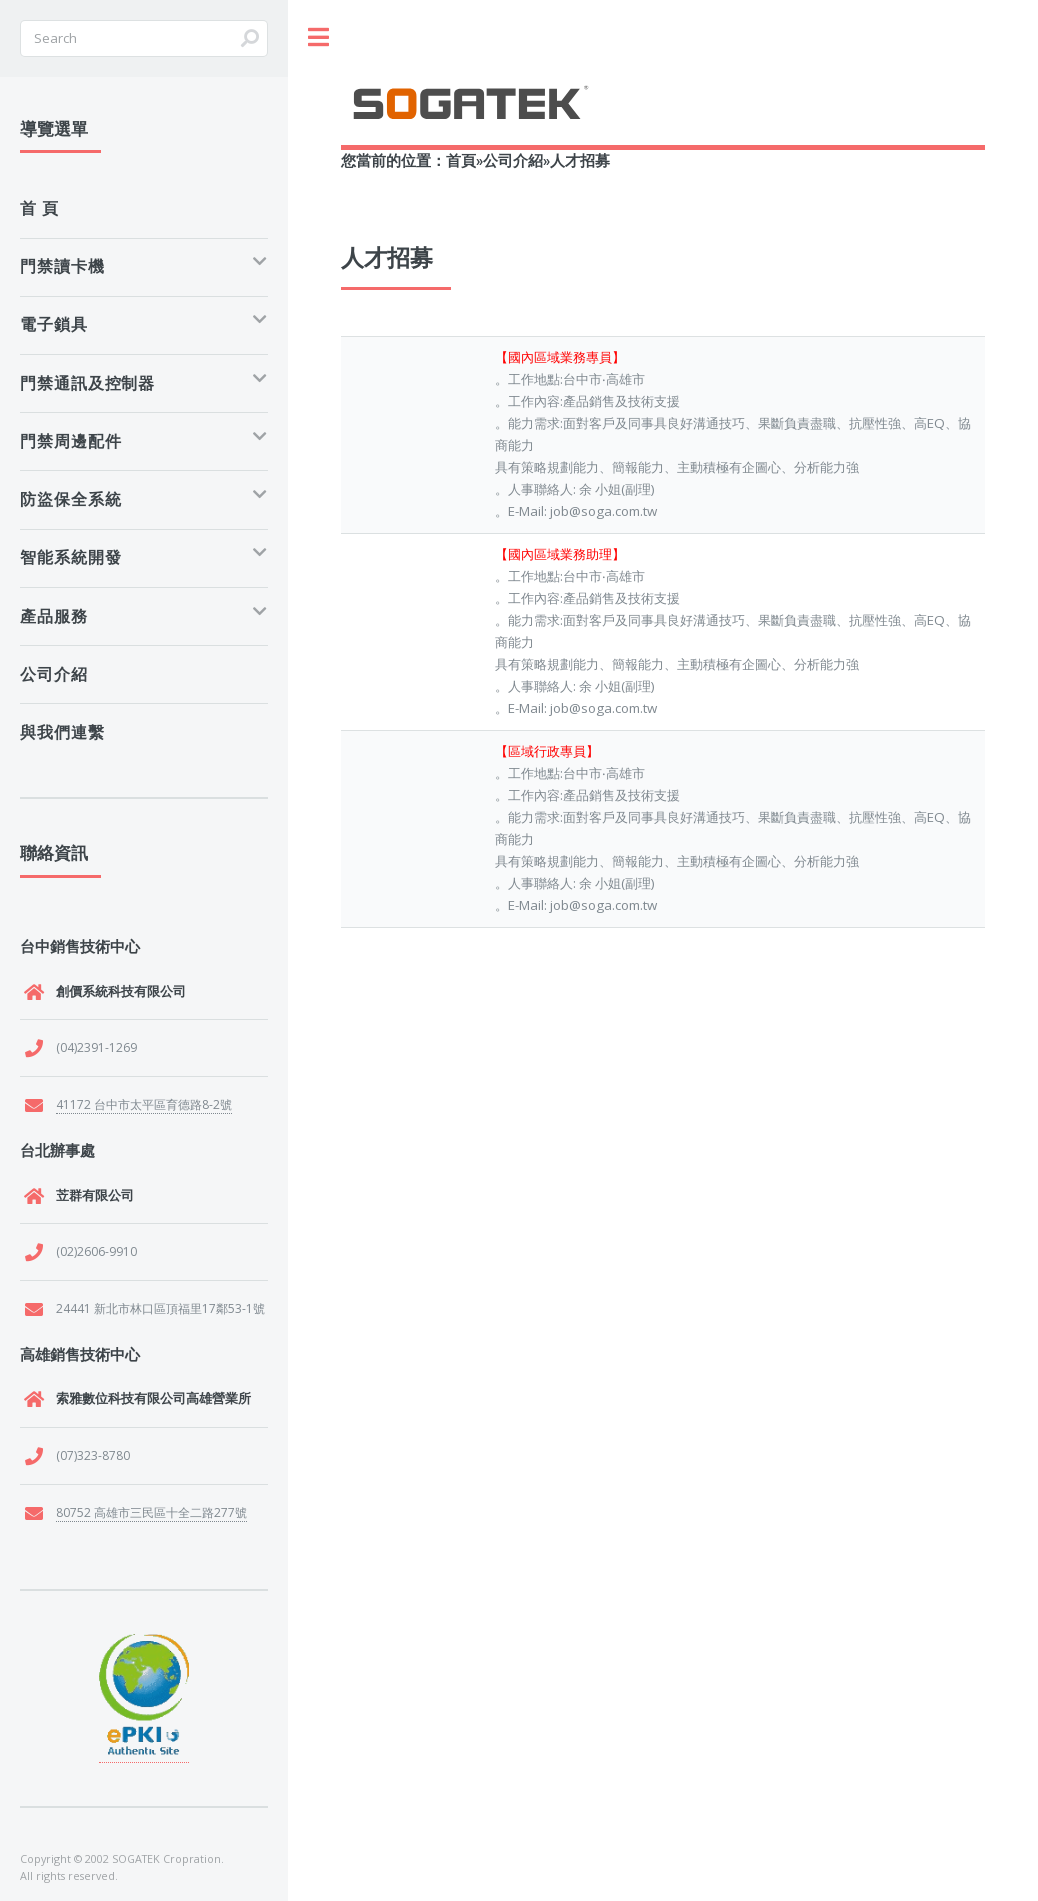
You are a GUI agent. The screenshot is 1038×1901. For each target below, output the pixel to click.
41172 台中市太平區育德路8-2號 (144, 1104)
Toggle (318, 37)
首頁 (461, 160)
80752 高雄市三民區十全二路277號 (151, 1512)
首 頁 (39, 208)
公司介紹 (513, 160)
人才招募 (580, 160)
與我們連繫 (62, 732)
